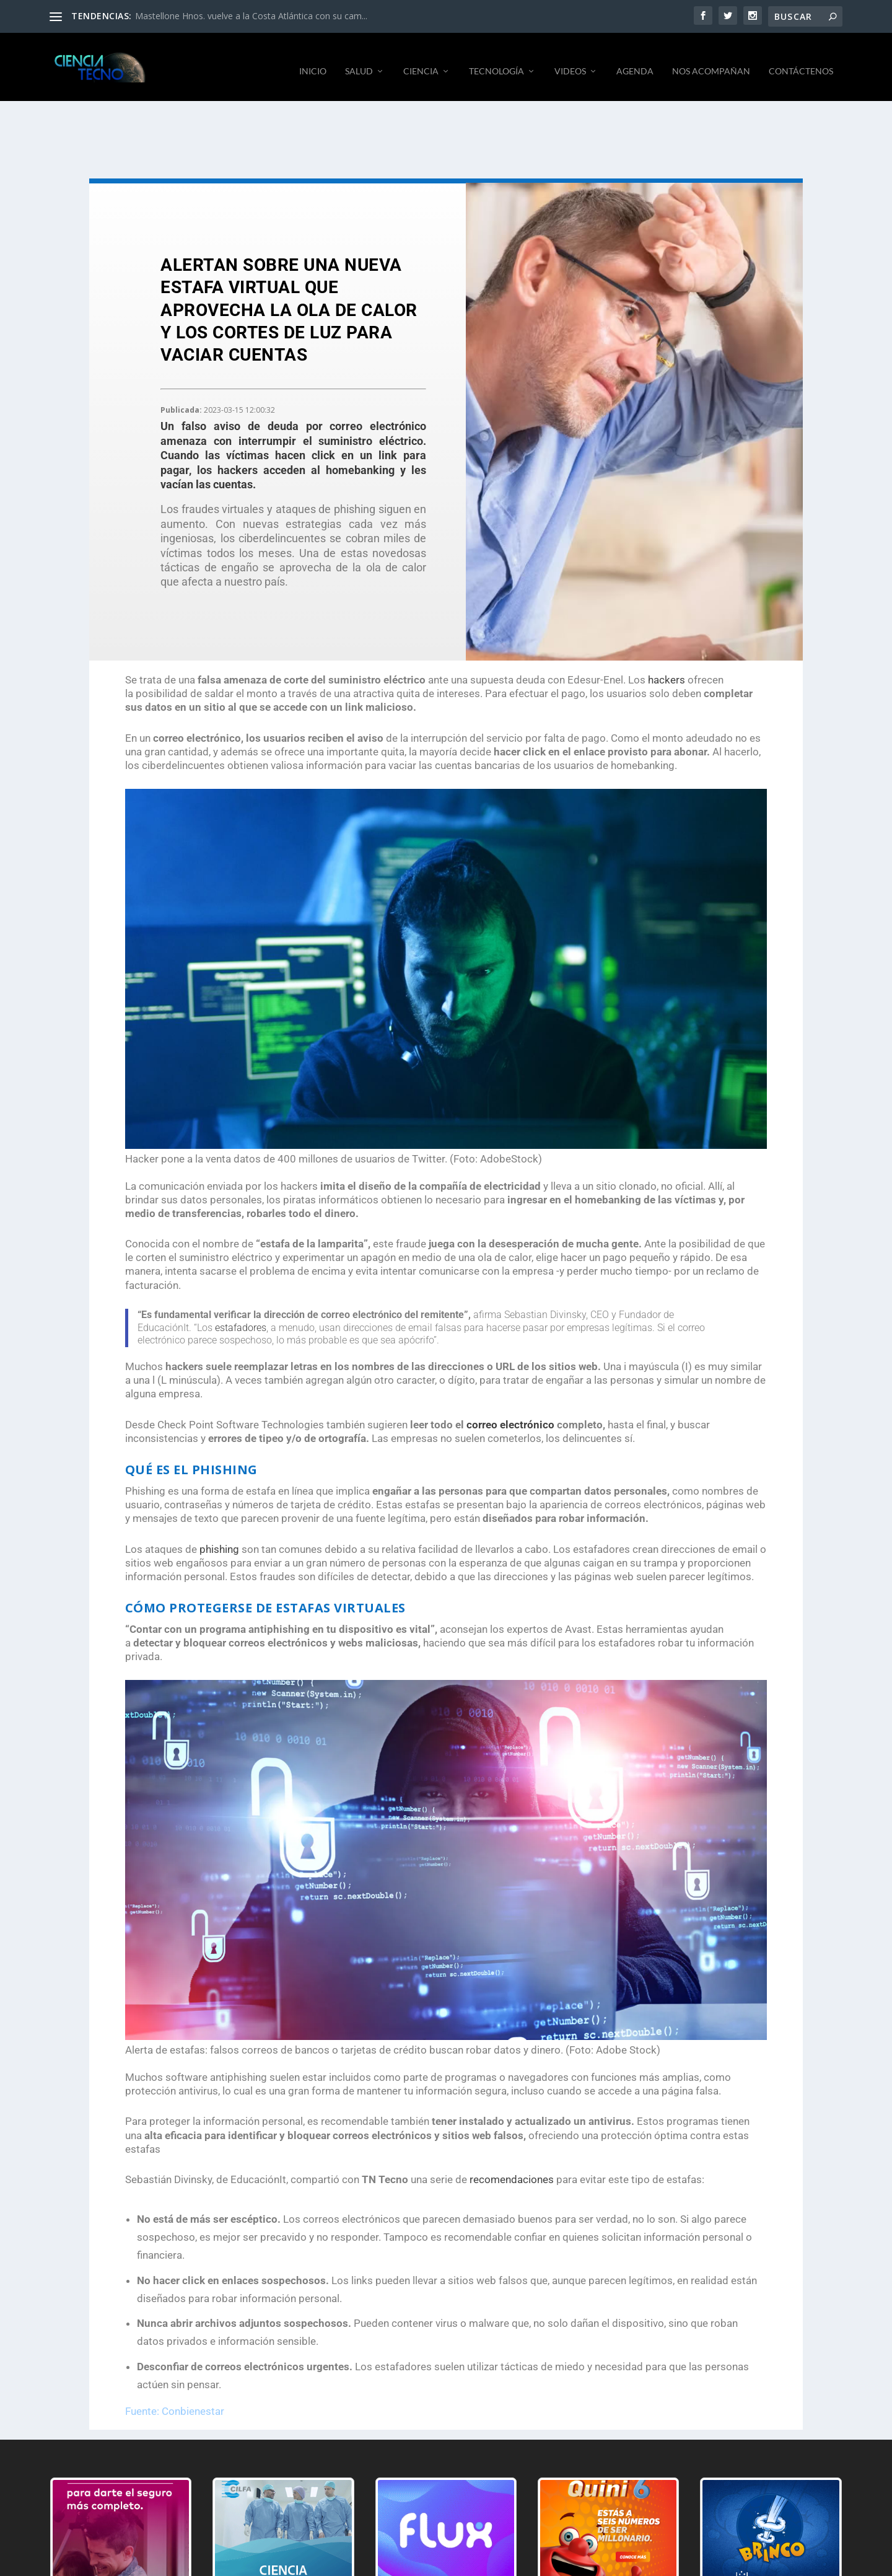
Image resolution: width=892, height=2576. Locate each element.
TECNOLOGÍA (496, 62)
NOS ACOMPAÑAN (711, 62)
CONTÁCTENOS (801, 62)
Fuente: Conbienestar (174, 2402)
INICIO (312, 62)
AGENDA (635, 62)
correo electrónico (510, 1415)
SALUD (359, 62)
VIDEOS (570, 62)
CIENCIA (421, 62)
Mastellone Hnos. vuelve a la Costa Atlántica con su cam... (251, 16)
